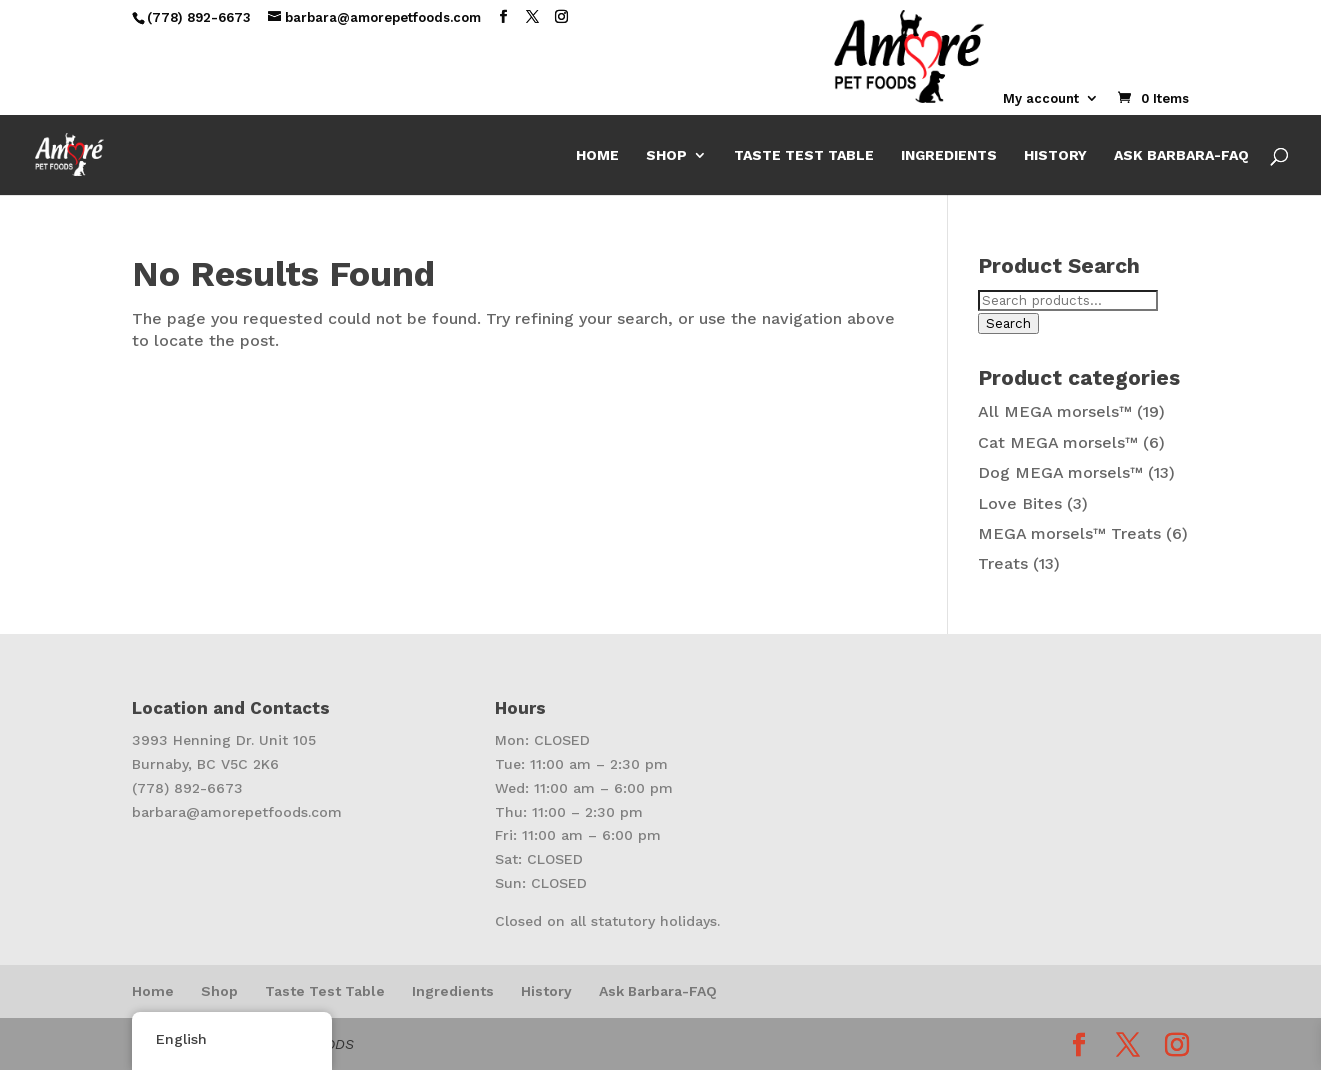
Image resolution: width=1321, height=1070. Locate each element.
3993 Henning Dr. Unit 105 (224, 740)
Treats (1003, 563)
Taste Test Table (804, 155)
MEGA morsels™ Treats (1069, 533)
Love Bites (1020, 503)
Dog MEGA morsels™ (1060, 472)
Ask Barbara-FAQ (1181, 155)
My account (1041, 99)
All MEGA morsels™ (1055, 411)
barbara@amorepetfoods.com (237, 812)
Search (1008, 323)
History (1055, 155)
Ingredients (949, 155)
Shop (666, 155)
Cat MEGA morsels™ (1058, 442)
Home (597, 155)
